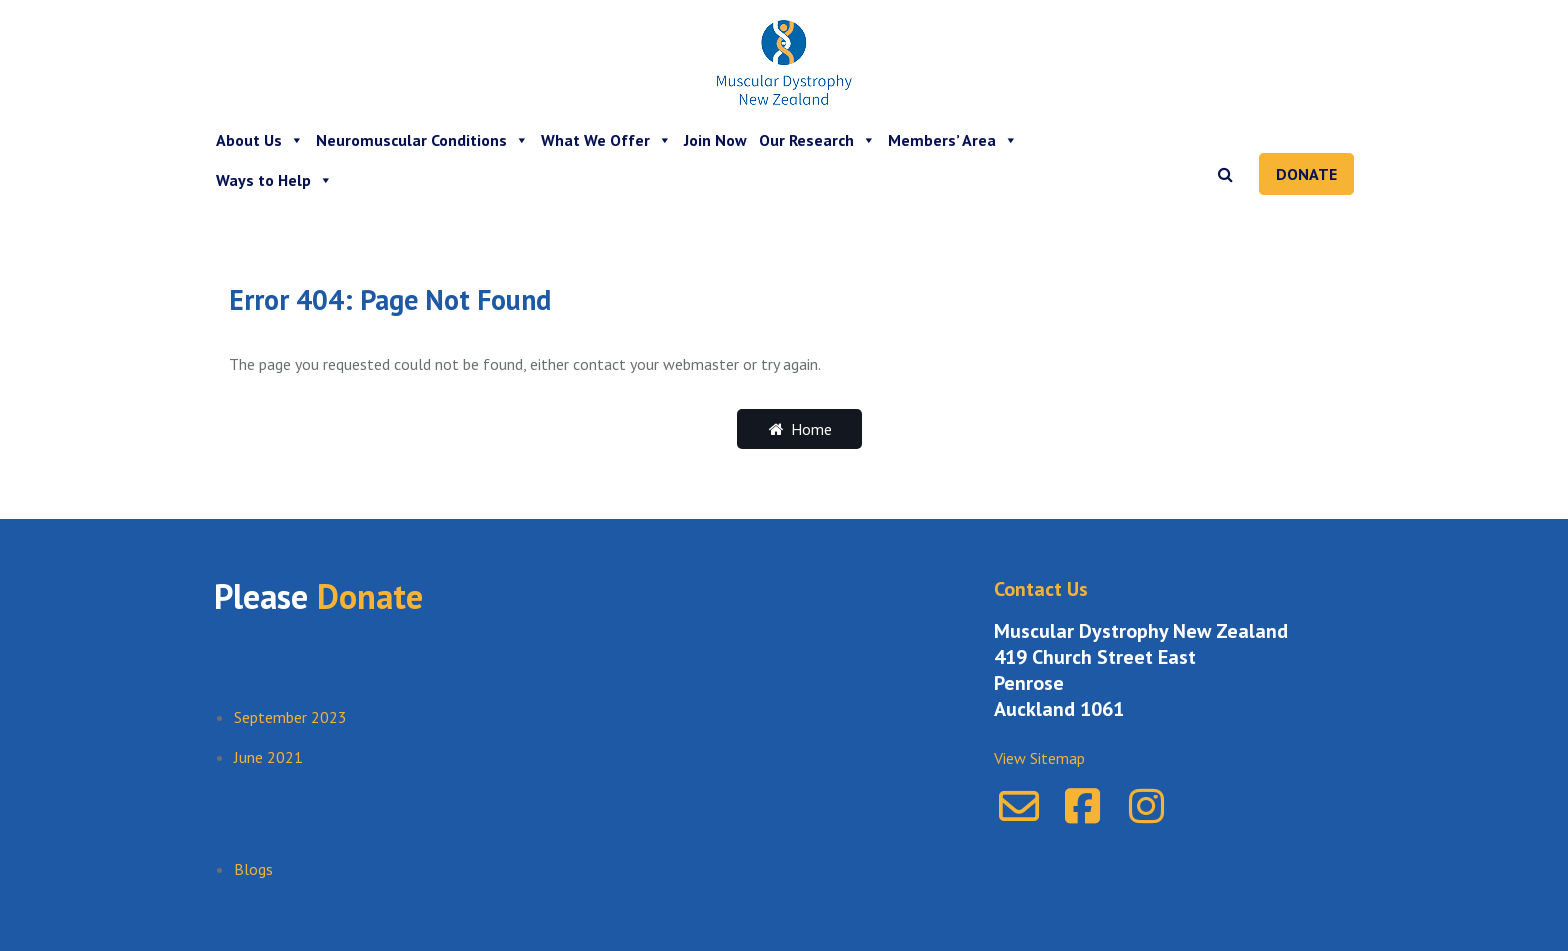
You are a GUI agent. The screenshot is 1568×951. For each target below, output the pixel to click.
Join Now (715, 140)
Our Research (817, 140)
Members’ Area (953, 140)
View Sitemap (1039, 758)
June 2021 (268, 757)
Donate (1306, 174)
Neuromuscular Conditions (422, 140)
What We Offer (606, 140)
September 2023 (290, 717)
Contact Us (1041, 589)
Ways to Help (274, 180)
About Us (260, 140)
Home (799, 429)
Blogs (253, 869)
